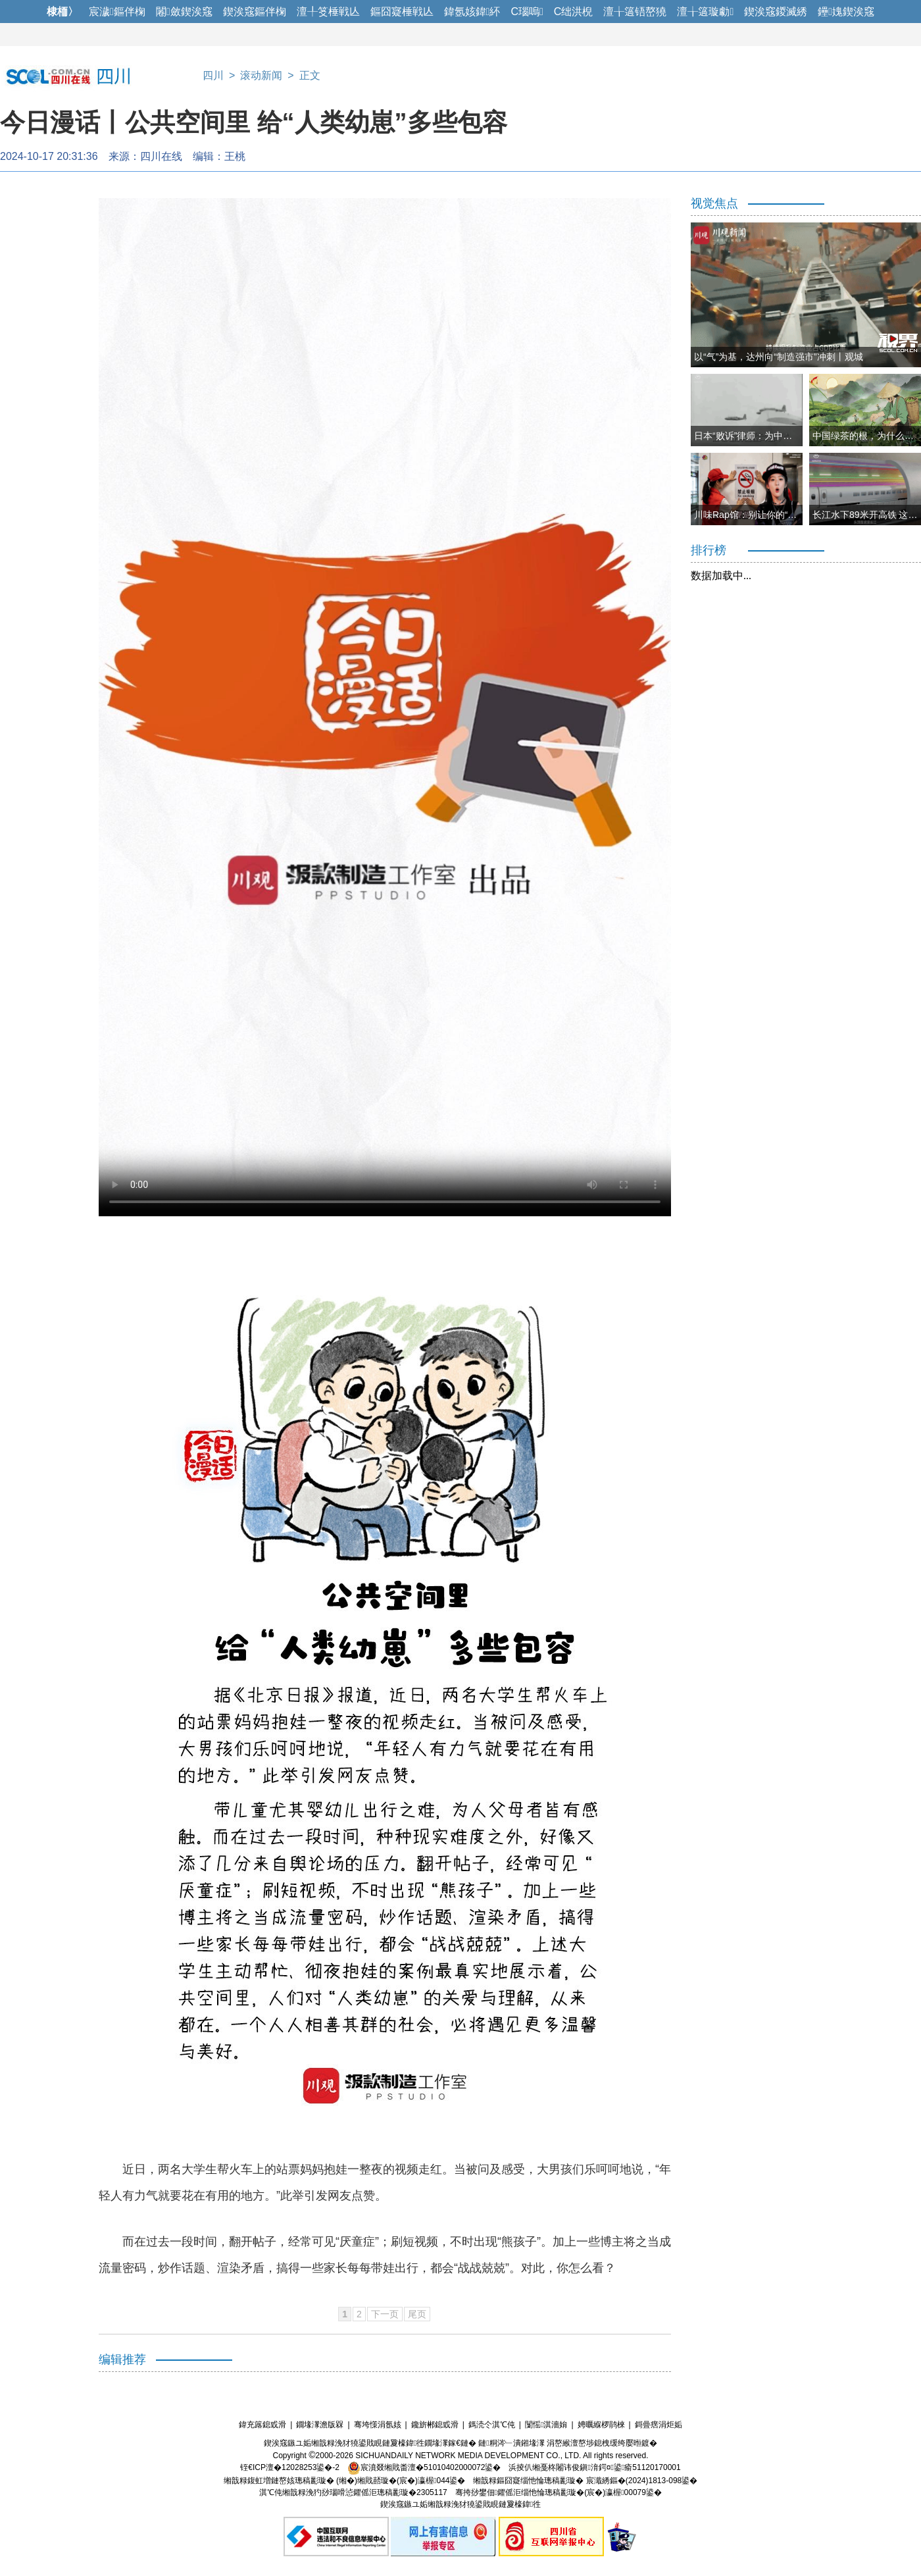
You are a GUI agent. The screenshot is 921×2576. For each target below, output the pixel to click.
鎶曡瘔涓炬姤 (658, 2424)
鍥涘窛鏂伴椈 (254, 11)
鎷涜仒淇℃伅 (491, 2424)
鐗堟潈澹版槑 (319, 2424)
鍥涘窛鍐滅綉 (775, 11)
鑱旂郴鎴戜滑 (435, 2424)
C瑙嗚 (526, 11)
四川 (213, 75)
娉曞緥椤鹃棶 (601, 2424)
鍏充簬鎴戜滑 (262, 2424)
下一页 (385, 2314)
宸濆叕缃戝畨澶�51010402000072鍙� (424, 2467)
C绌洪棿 (573, 11)
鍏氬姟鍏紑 (472, 11)
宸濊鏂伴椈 (117, 11)
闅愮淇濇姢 (546, 2424)
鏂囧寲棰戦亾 (402, 11)
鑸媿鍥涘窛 (846, 11)
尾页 (417, 2314)
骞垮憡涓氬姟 (377, 2424)
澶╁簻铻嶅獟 (634, 11)
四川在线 (161, 156)
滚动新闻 (261, 75)
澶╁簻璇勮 (705, 11)
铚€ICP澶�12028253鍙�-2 (289, 2467)
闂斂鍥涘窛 (184, 11)
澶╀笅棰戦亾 (328, 11)
